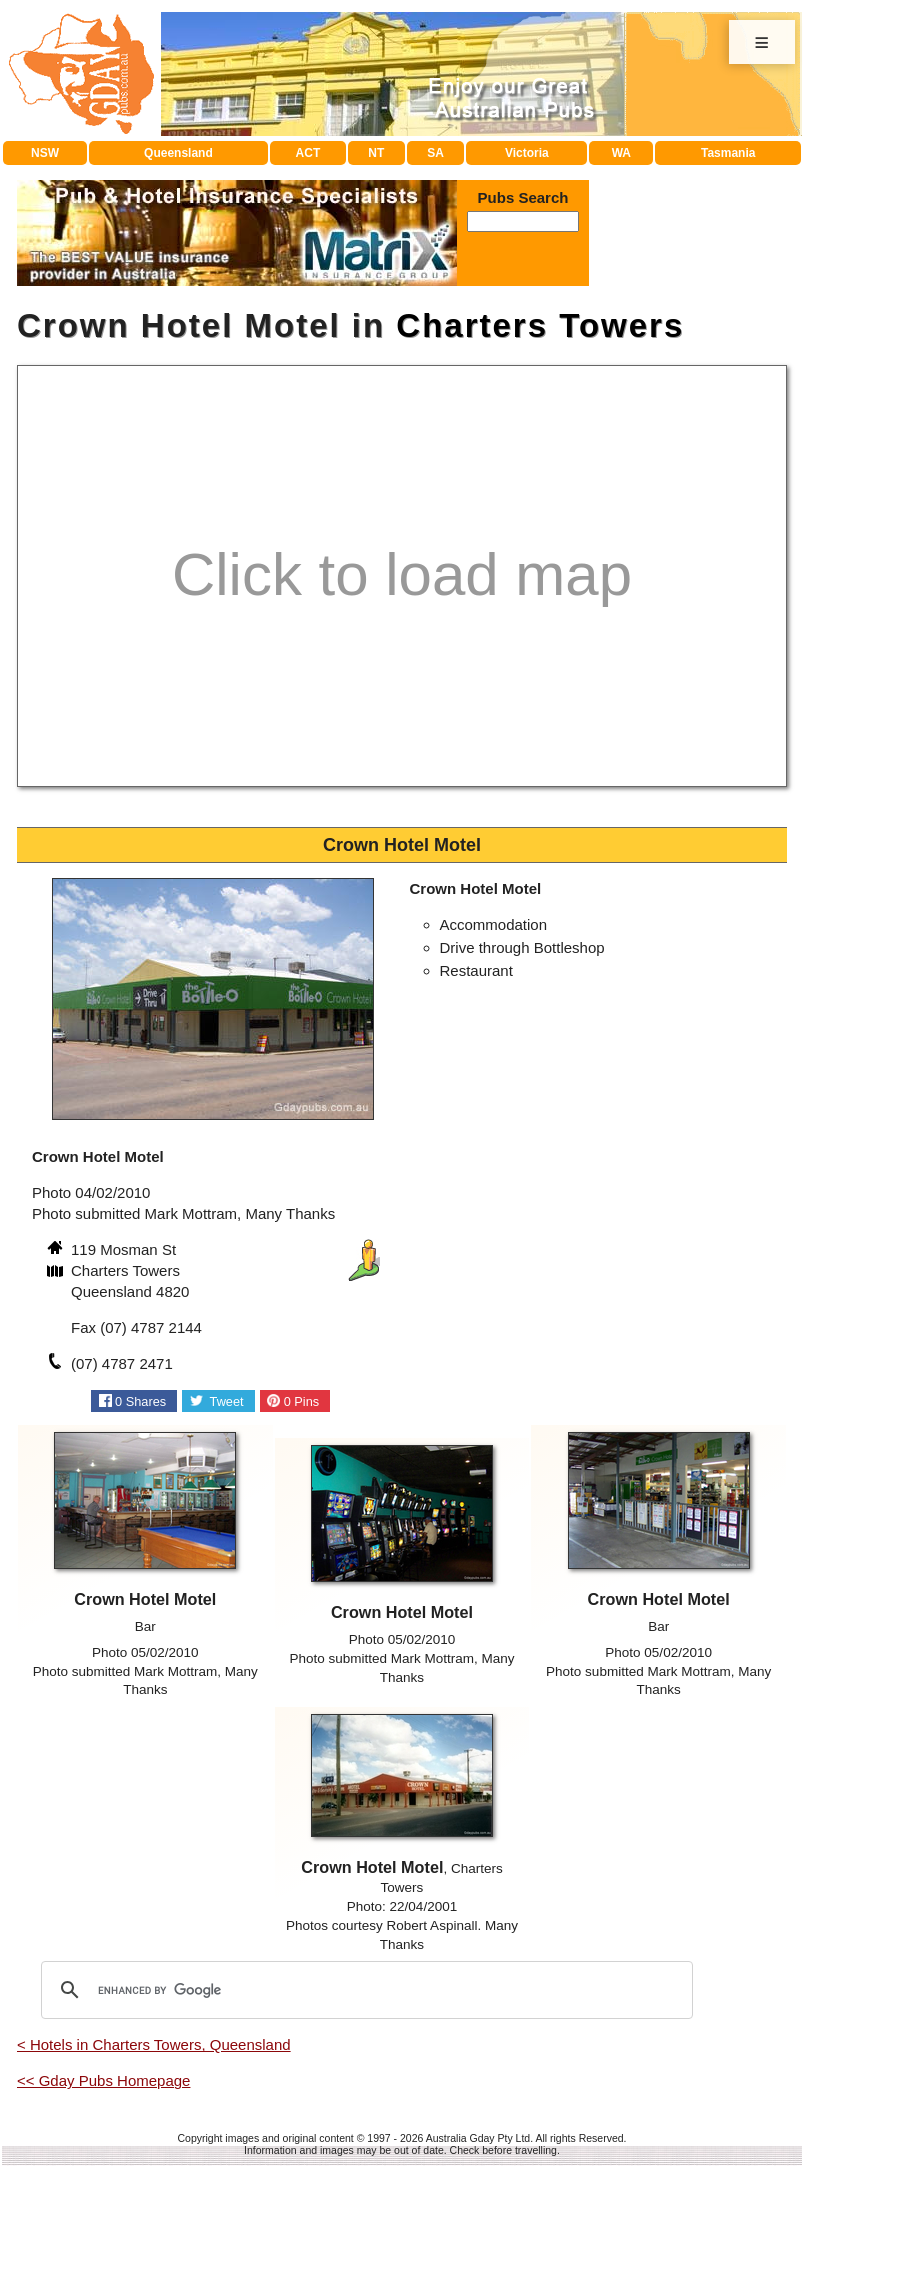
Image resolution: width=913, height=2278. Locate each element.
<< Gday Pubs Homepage (103, 2080)
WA (621, 153)
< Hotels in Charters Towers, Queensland (154, 2044)
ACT (308, 153)
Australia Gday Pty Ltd (478, 2138)
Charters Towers (540, 325)
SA (435, 153)
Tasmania (728, 153)
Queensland (178, 153)
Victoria (527, 153)
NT (376, 153)
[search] (364, 1990)
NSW (45, 153)
